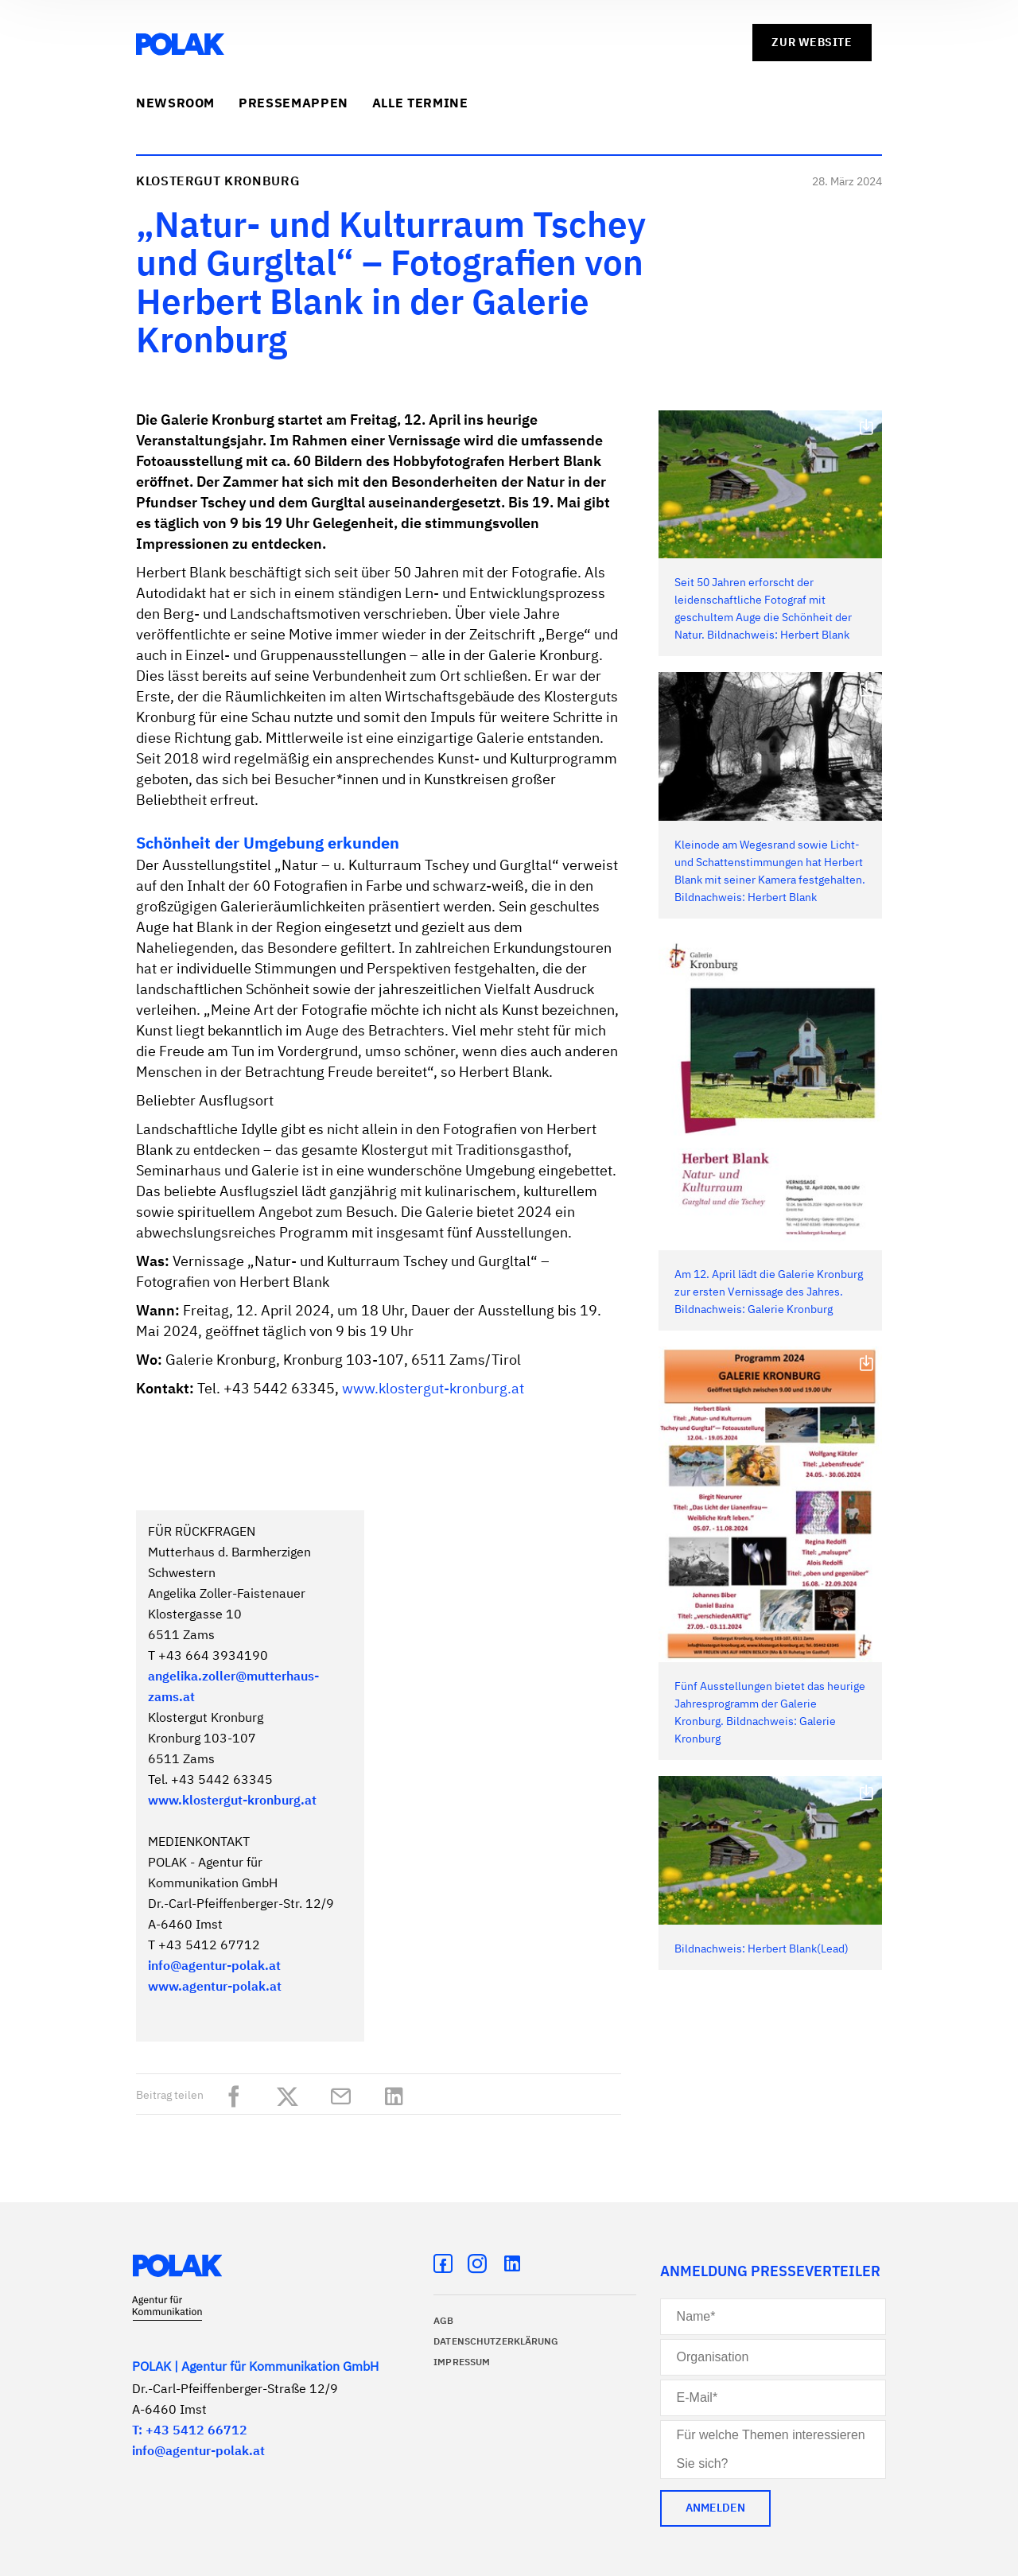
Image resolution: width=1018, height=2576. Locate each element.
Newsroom (175, 104)
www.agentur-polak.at (215, 1987)
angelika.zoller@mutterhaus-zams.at (233, 1687)
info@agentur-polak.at (214, 1966)
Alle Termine (420, 104)
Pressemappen (293, 104)
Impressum (461, 2363)
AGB (443, 2321)
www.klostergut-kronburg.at (433, 1389)
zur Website (811, 43)
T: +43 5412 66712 (189, 2431)
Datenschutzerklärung (495, 2342)
